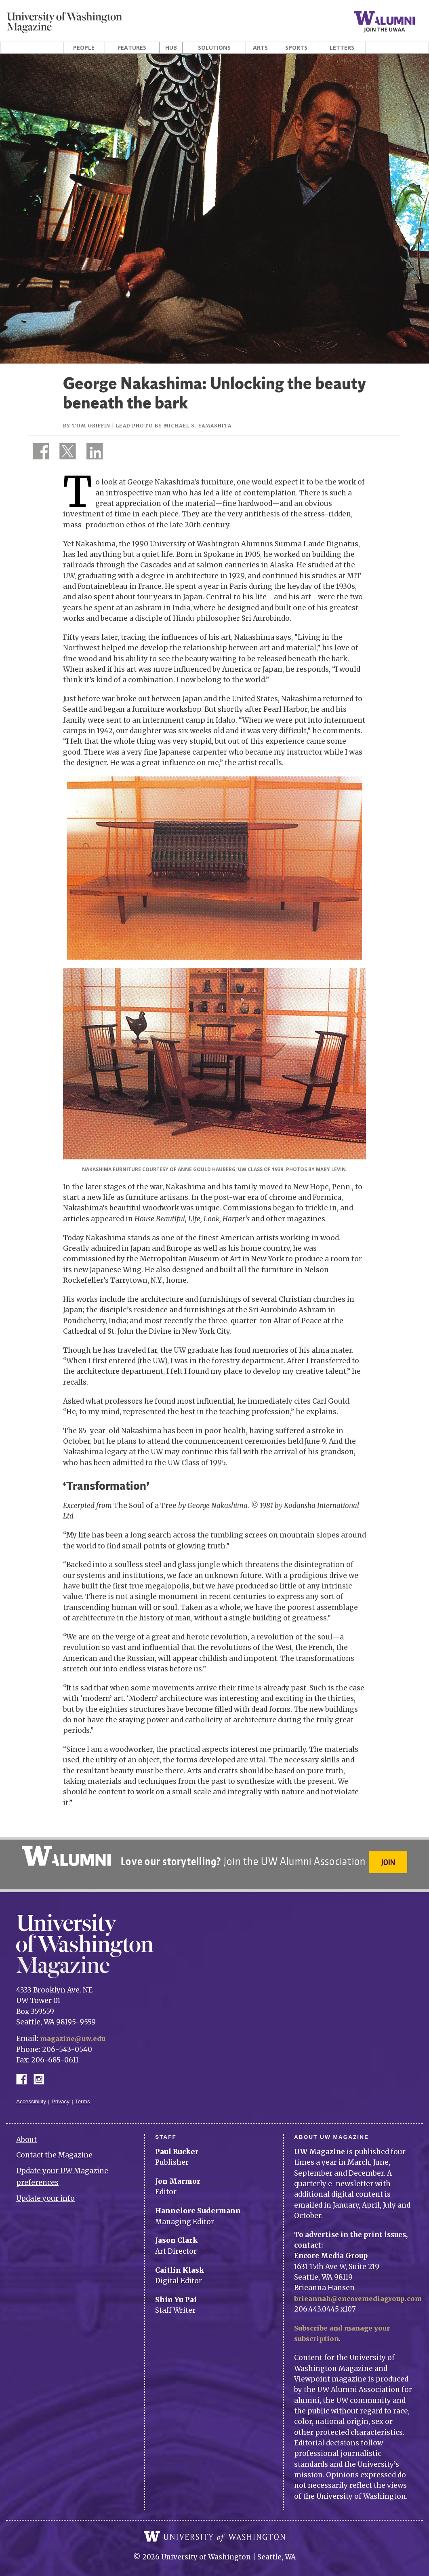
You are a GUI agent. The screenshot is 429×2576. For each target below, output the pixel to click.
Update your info (45, 2192)
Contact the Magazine (54, 2149)
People (84, 47)
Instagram (41, 2072)
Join (390, 1862)
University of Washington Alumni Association (64, 1856)
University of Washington (214, 2530)
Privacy (61, 2095)
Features (132, 47)
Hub (171, 47)
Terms (82, 2095)
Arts (260, 47)
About (26, 2133)
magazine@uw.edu (74, 2032)
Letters (342, 47)
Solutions (214, 47)
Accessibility (31, 2095)
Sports (296, 47)
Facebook (24, 2072)
